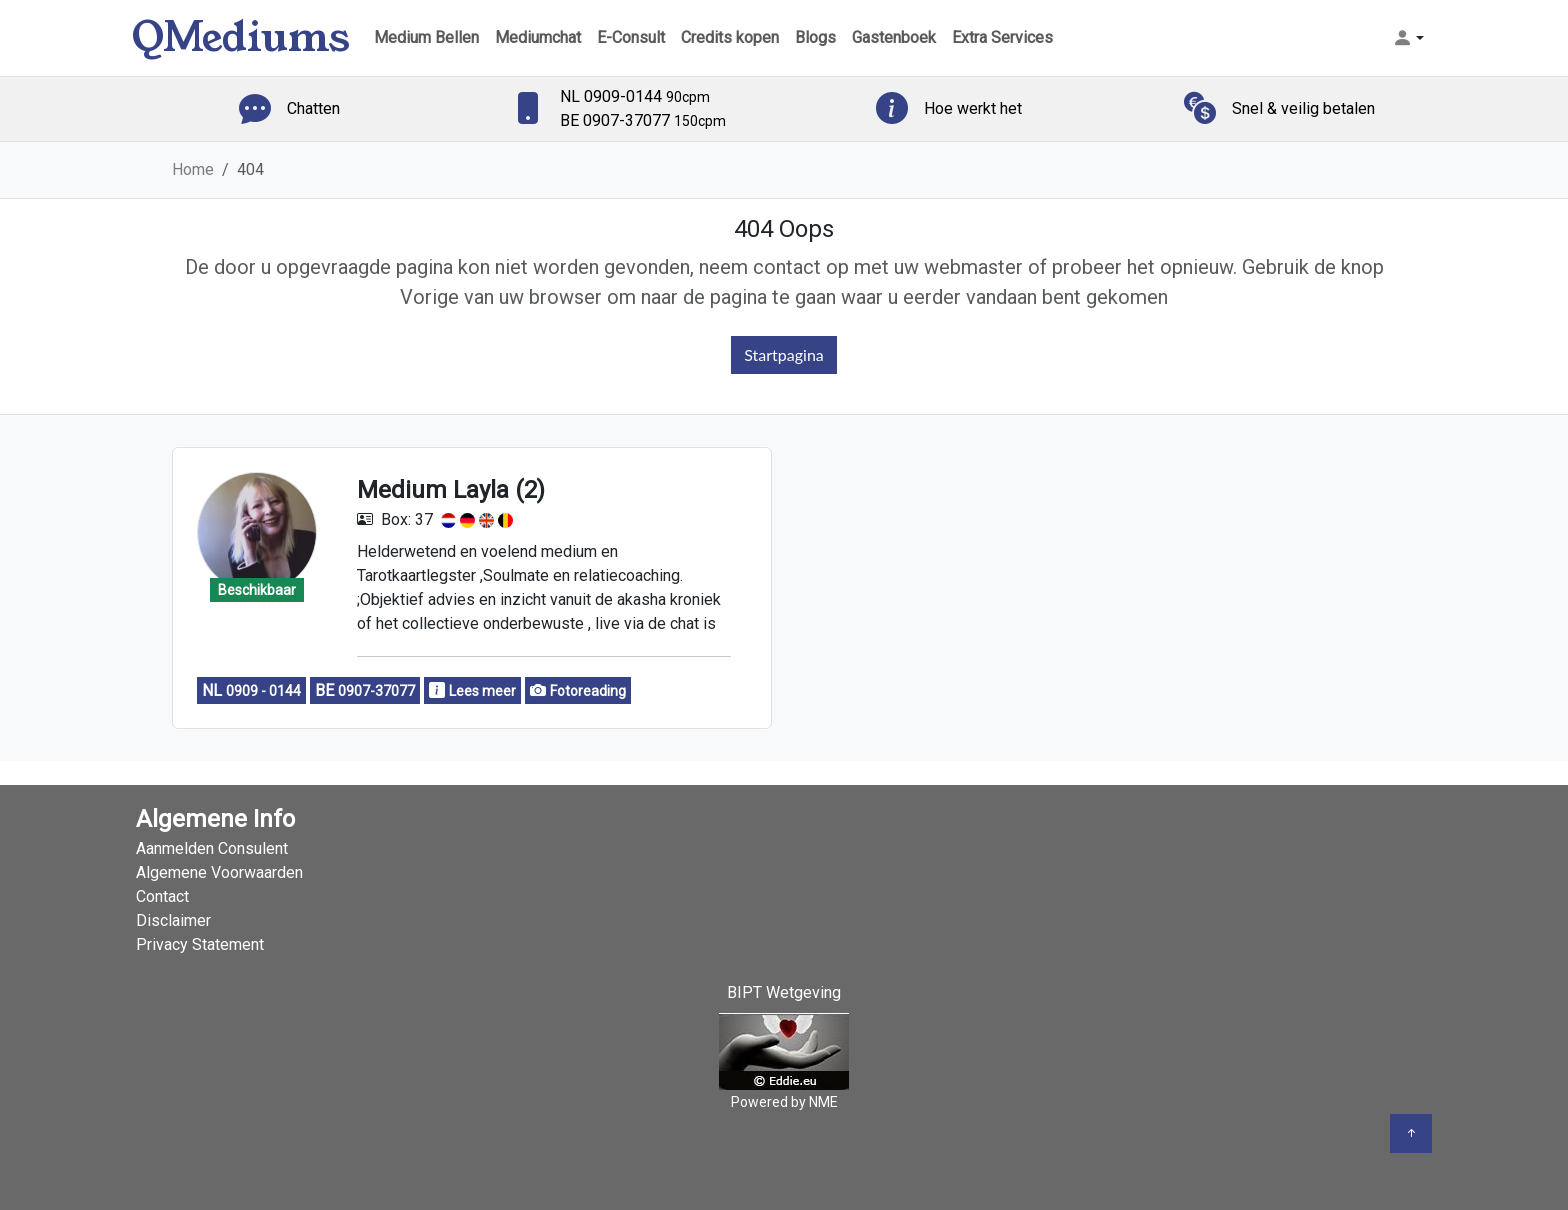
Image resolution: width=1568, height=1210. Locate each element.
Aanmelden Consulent (212, 848)
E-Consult (631, 37)
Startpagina (784, 354)
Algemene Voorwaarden (219, 872)
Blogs (815, 37)
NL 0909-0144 (635, 96)
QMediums (241, 37)
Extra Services (1002, 37)
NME (823, 1102)
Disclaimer (173, 920)
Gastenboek (894, 37)
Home (193, 169)
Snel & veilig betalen (1303, 108)
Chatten (313, 108)
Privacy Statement (200, 944)
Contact (162, 896)
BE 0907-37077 (643, 120)
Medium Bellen (426, 37)
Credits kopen (730, 37)
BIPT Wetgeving (784, 992)
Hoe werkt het (973, 108)
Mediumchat (538, 37)
